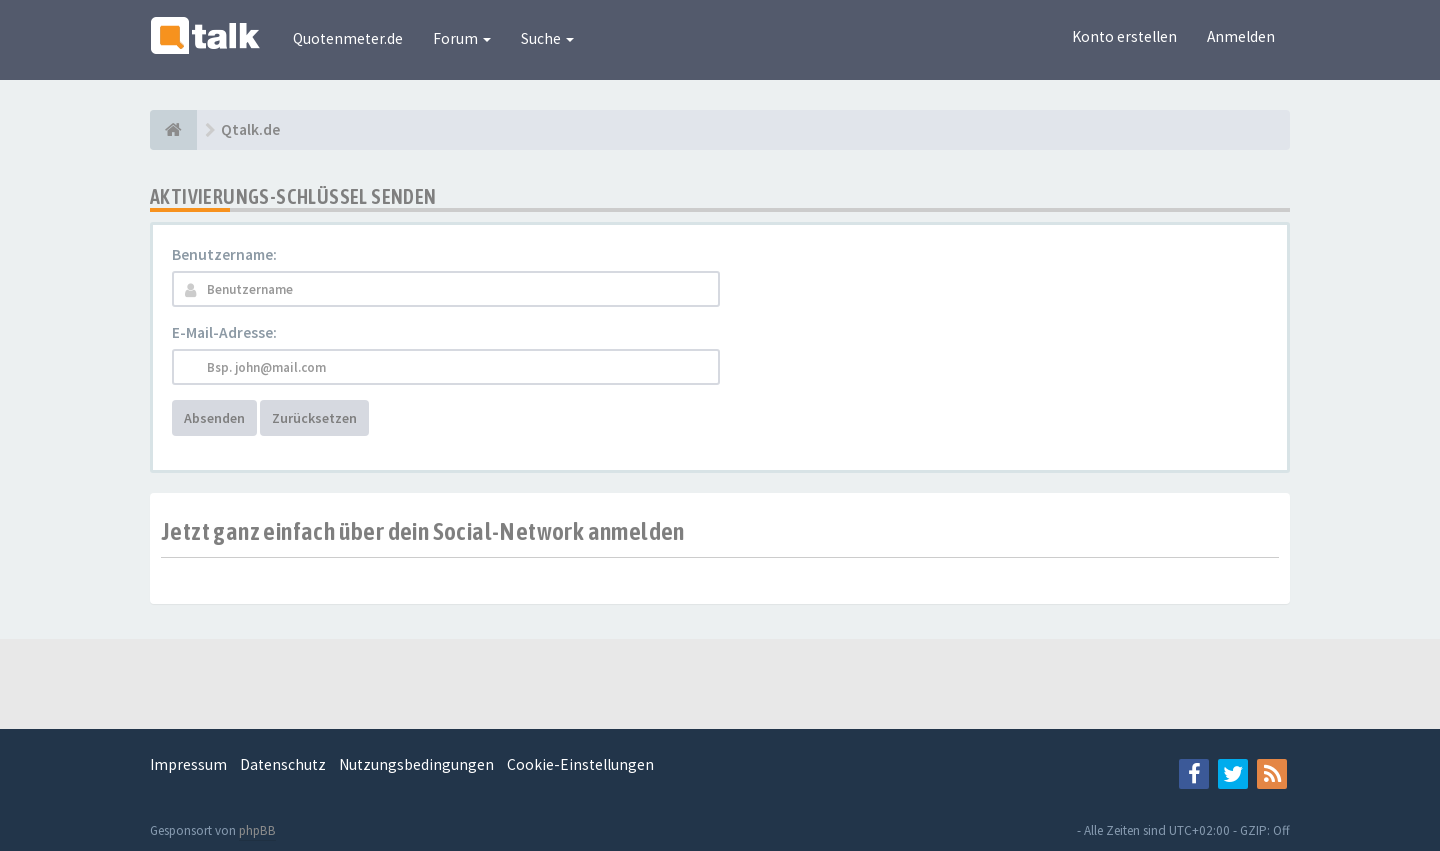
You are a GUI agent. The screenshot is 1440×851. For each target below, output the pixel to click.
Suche (547, 38)
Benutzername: (224, 254)
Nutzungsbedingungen (416, 764)
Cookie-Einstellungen (580, 764)
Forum (462, 38)
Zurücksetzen (314, 418)
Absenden (214, 418)
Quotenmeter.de (348, 38)
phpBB (257, 830)
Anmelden (1241, 36)
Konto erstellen (1124, 36)
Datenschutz (283, 764)
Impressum (188, 764)
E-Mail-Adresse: (224, 332)
